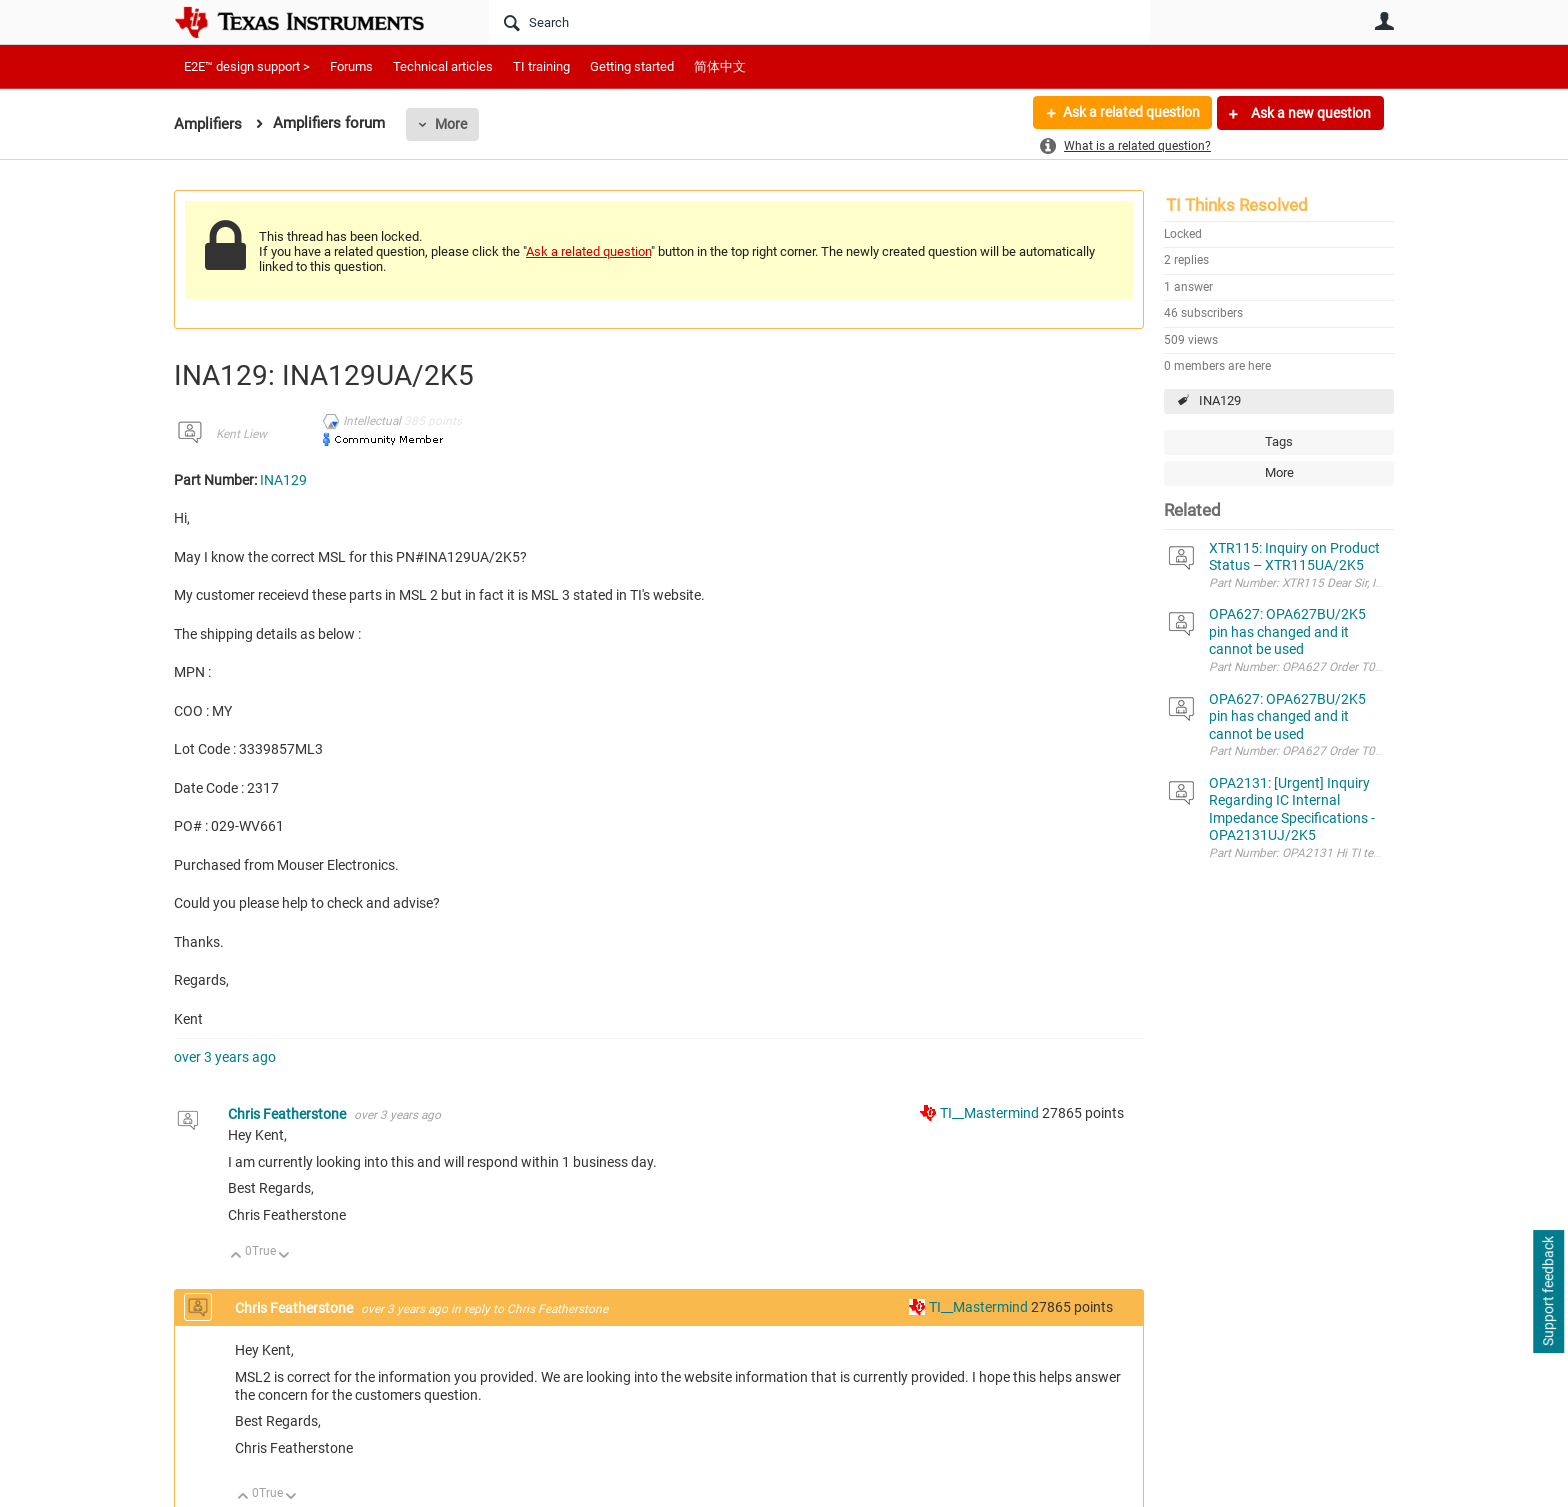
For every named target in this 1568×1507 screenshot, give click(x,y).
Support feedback (1548, 1292)
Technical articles (443, 66)
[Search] (819, 22)
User (1384, 21)
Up (236, 1256)
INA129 (1220, 400)
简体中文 (720, 66)
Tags (1279, 441)
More (451, 124)
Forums (351, 66)
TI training (541, 66)
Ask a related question (1130, 113)
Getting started (632, 66)
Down (284, 1256)
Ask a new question (1309, 113)
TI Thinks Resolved (1237, 205)
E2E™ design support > (247, 66)
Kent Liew (241, 434)
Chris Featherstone (288, 1114)
